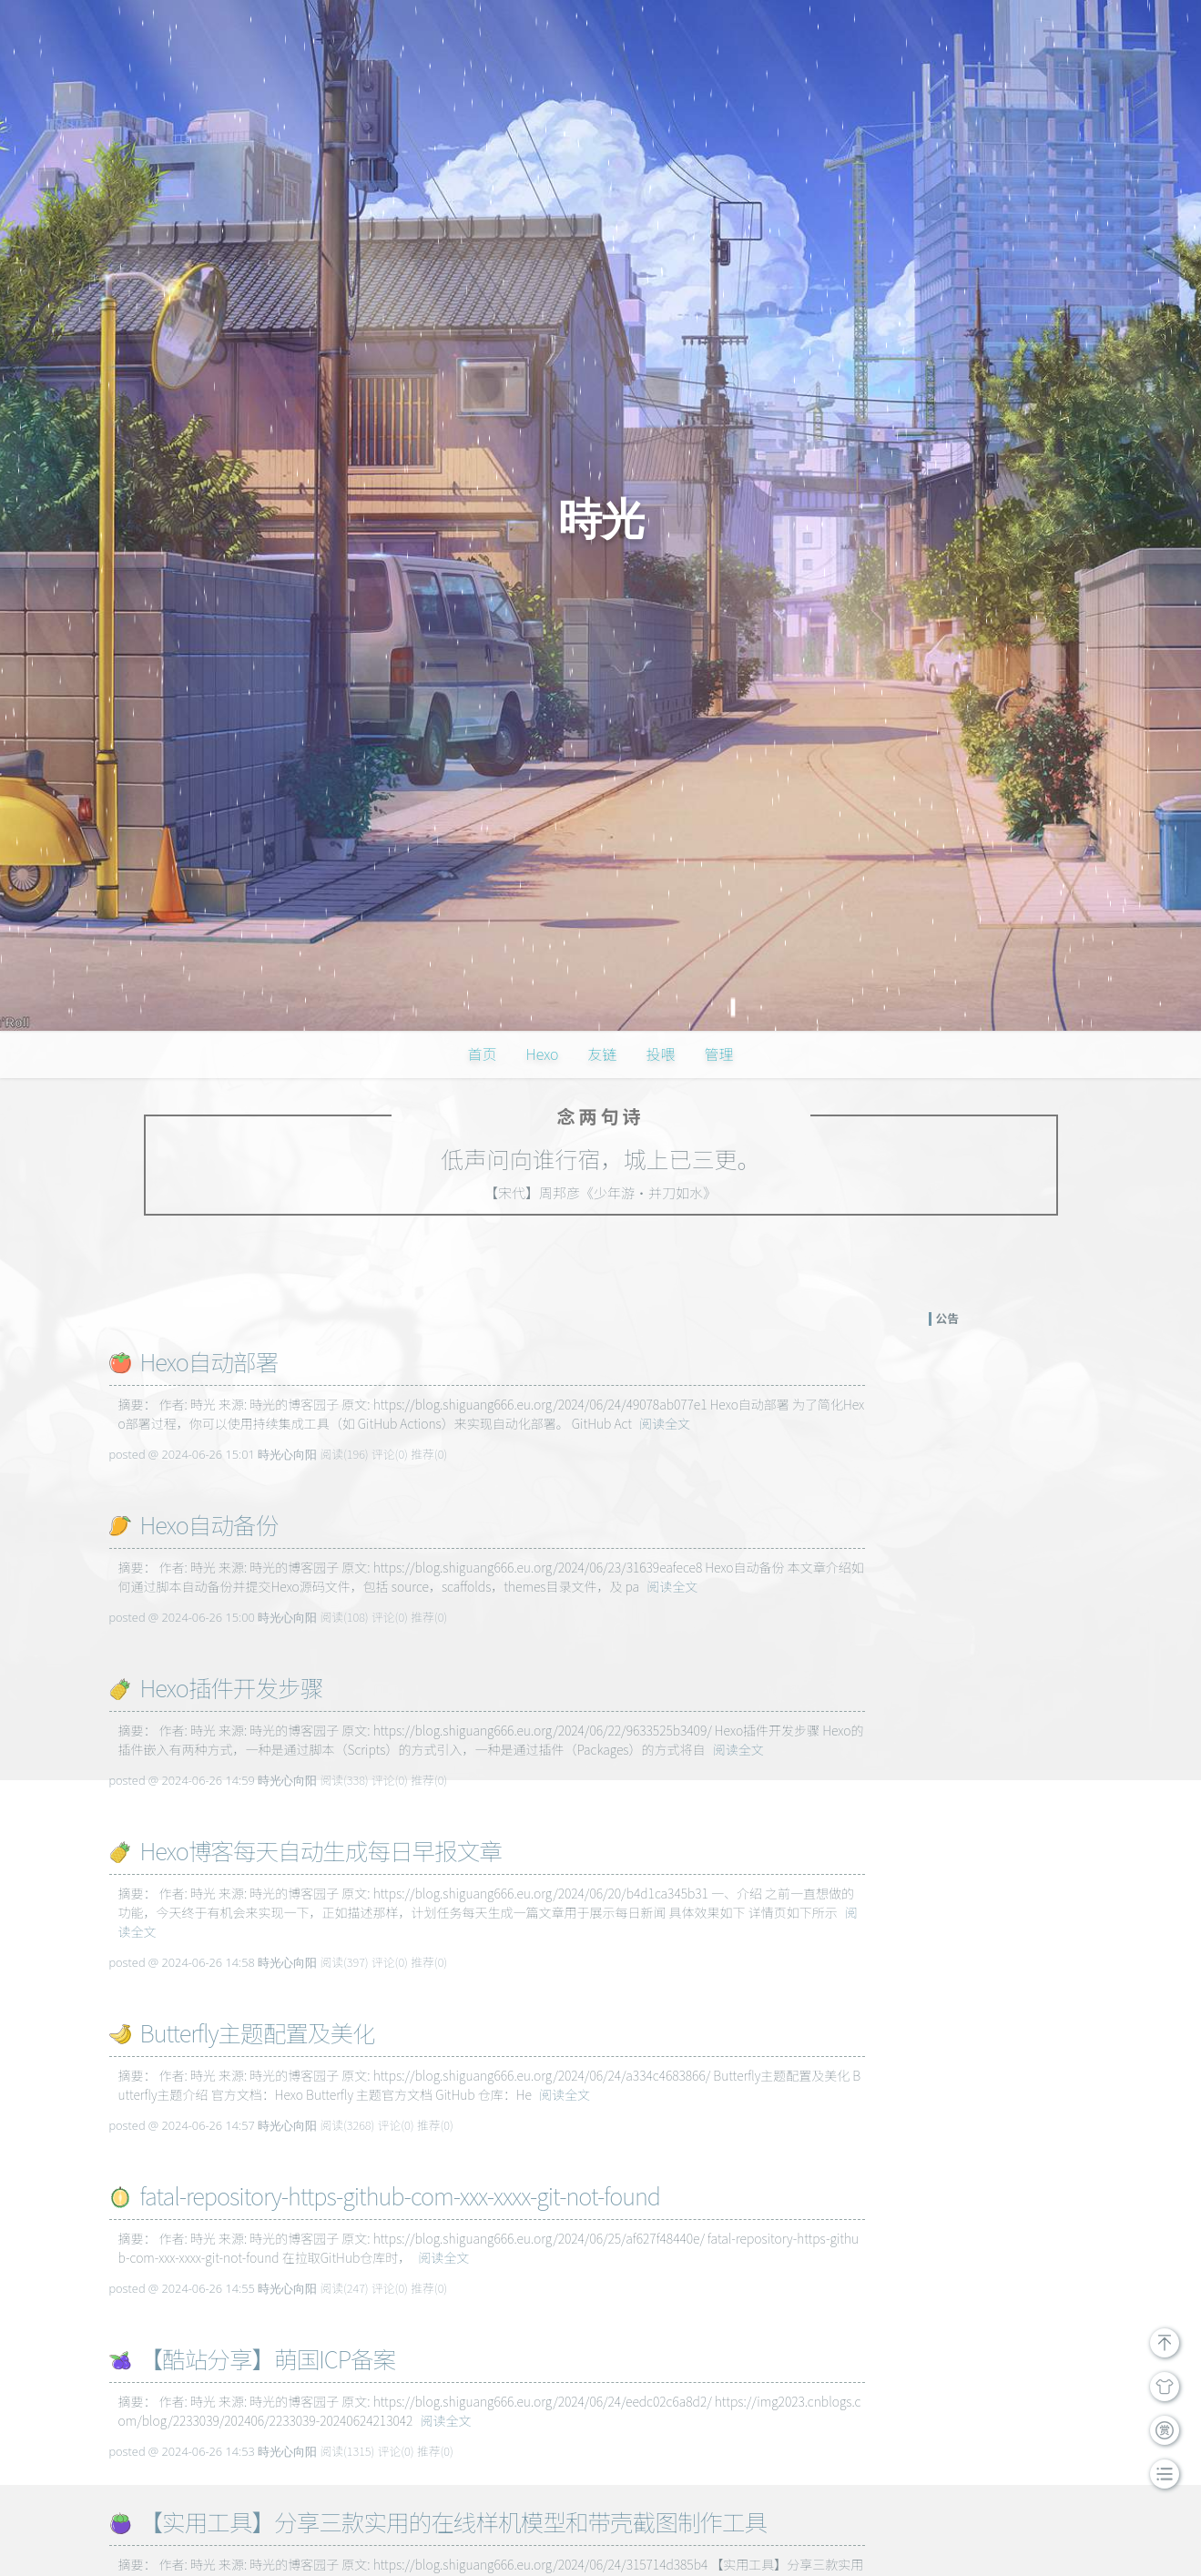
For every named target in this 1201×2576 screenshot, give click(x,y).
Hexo (542, 1053)
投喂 (660, 1053)
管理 (718, 1053)
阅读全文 (664, 1423)
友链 (601, 1053)
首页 (482, 1053)
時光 (601, 520)
